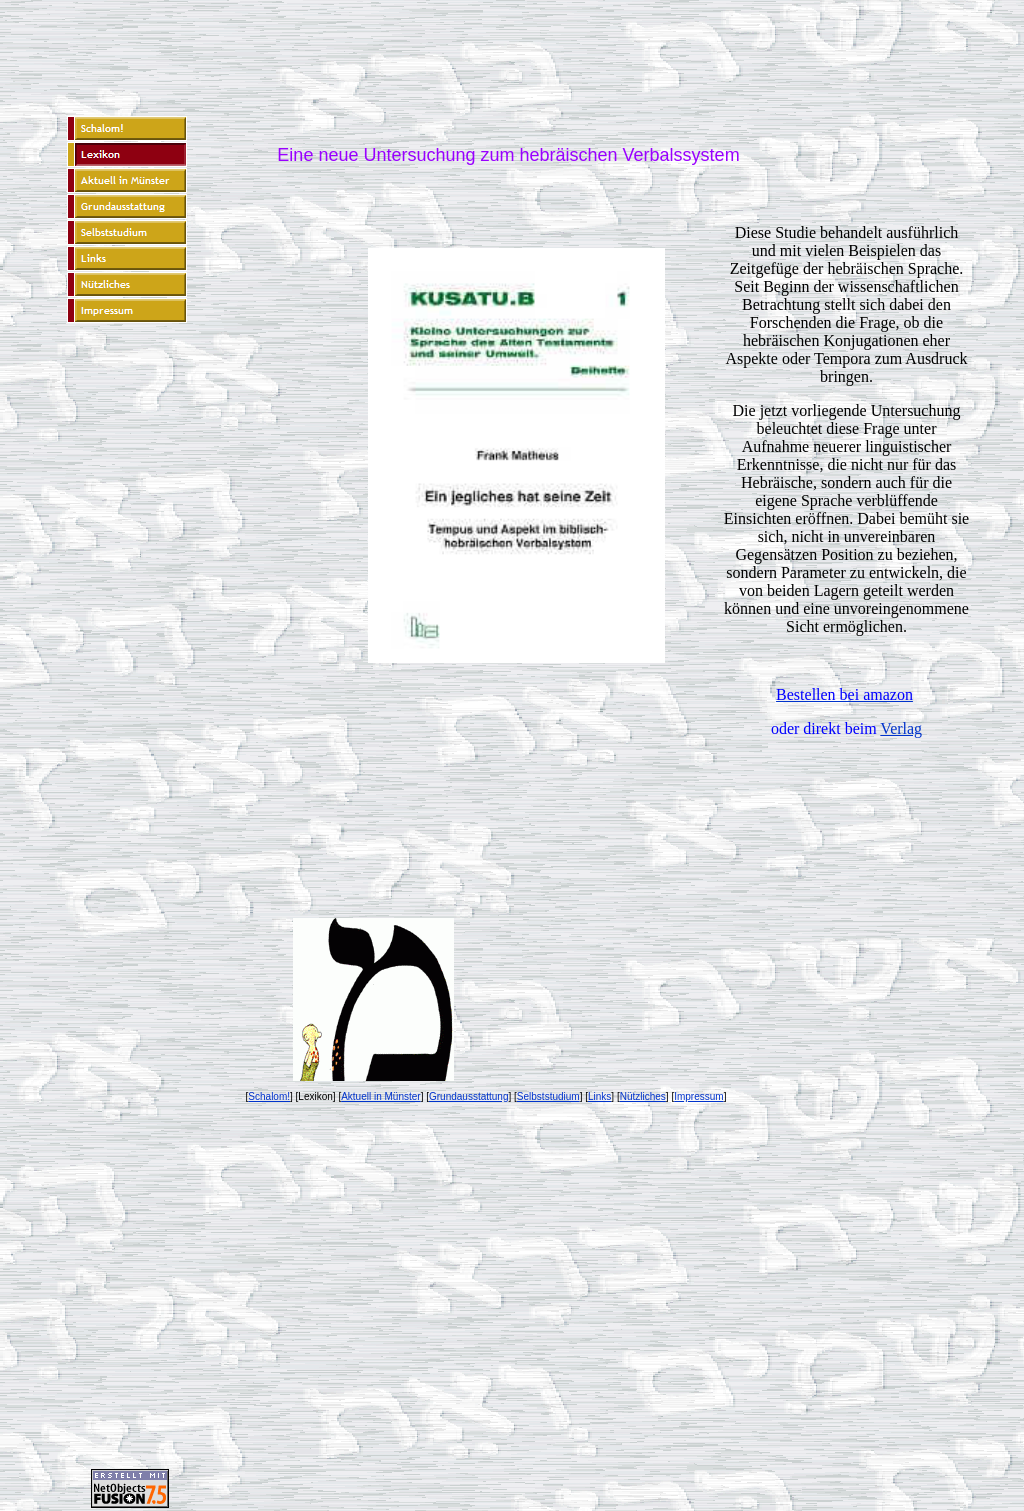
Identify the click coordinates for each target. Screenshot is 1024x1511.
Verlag (901, 728)
